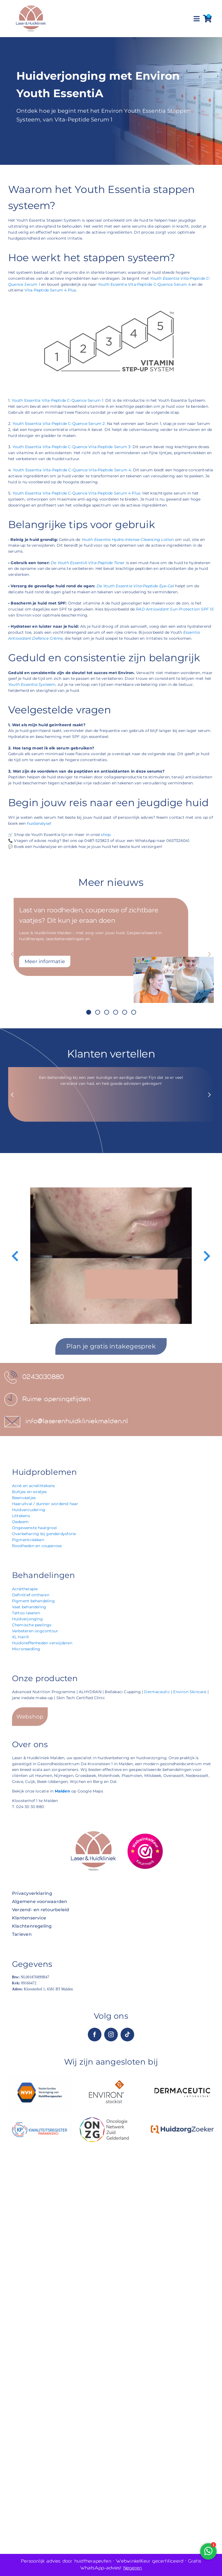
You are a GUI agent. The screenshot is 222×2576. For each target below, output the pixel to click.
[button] (88, 1012)
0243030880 (43, 1377)
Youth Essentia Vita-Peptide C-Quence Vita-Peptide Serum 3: (72, 447)
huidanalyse (38, 823)
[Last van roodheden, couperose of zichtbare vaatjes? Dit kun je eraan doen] (174, 959)
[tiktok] (127, 2034)
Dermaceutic (157, 1692)
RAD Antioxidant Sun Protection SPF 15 (175, 609)
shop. (106, 834)
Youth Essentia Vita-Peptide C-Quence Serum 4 (144, 284)
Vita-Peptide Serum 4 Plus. (51, 290)
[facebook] (94, 2034)
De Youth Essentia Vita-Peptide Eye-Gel (135, 586)
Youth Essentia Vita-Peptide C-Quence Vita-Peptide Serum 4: (72, 470)
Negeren (132, 2568)
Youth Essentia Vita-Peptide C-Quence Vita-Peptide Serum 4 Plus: (77, 493)
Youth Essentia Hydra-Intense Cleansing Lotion (128, 539)
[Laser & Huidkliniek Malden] (30, 6)
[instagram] (111, 2034)
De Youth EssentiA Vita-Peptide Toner (88, 563)
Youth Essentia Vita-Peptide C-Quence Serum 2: (59, 423)
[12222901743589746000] (145, 1835)
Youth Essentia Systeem (31, 684)
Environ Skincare (189, 1692)
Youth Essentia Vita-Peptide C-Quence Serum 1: (58, 400)
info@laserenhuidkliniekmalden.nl (76, 1421)
